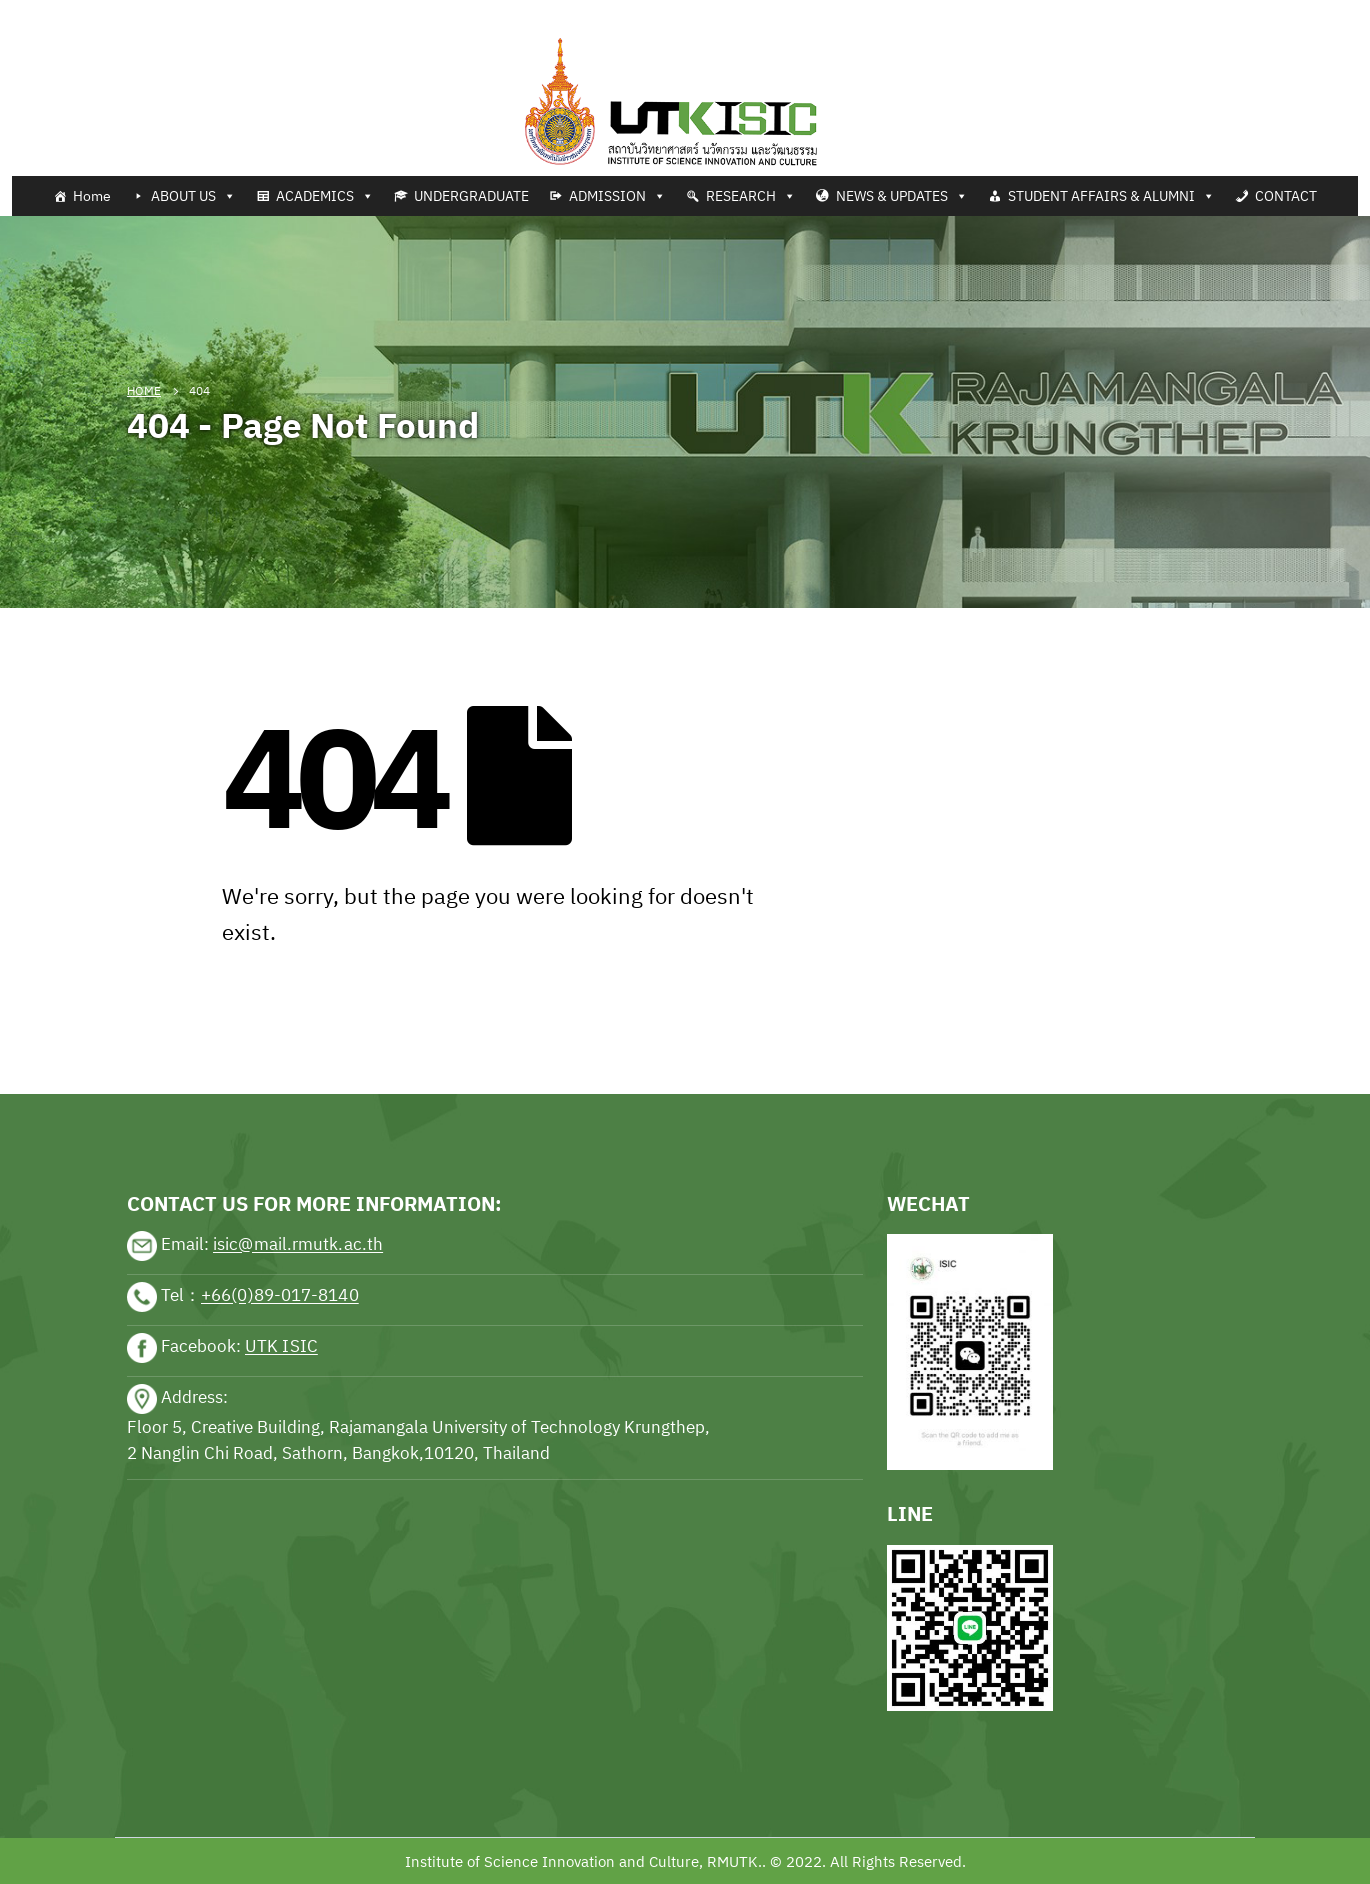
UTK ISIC (281, 1347)
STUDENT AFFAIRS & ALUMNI (1111, 196)
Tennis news (44, 12)
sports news (171, 1032)
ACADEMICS (325, 196)
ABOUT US (193, 196)
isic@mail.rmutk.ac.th (298, 1245)
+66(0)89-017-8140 (280, 1296)
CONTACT (1286, 196)
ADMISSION (617, 196)
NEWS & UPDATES (902, 196)
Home (92, 196)
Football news (143, 12)
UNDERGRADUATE (471, 196)
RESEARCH (751, 196)
